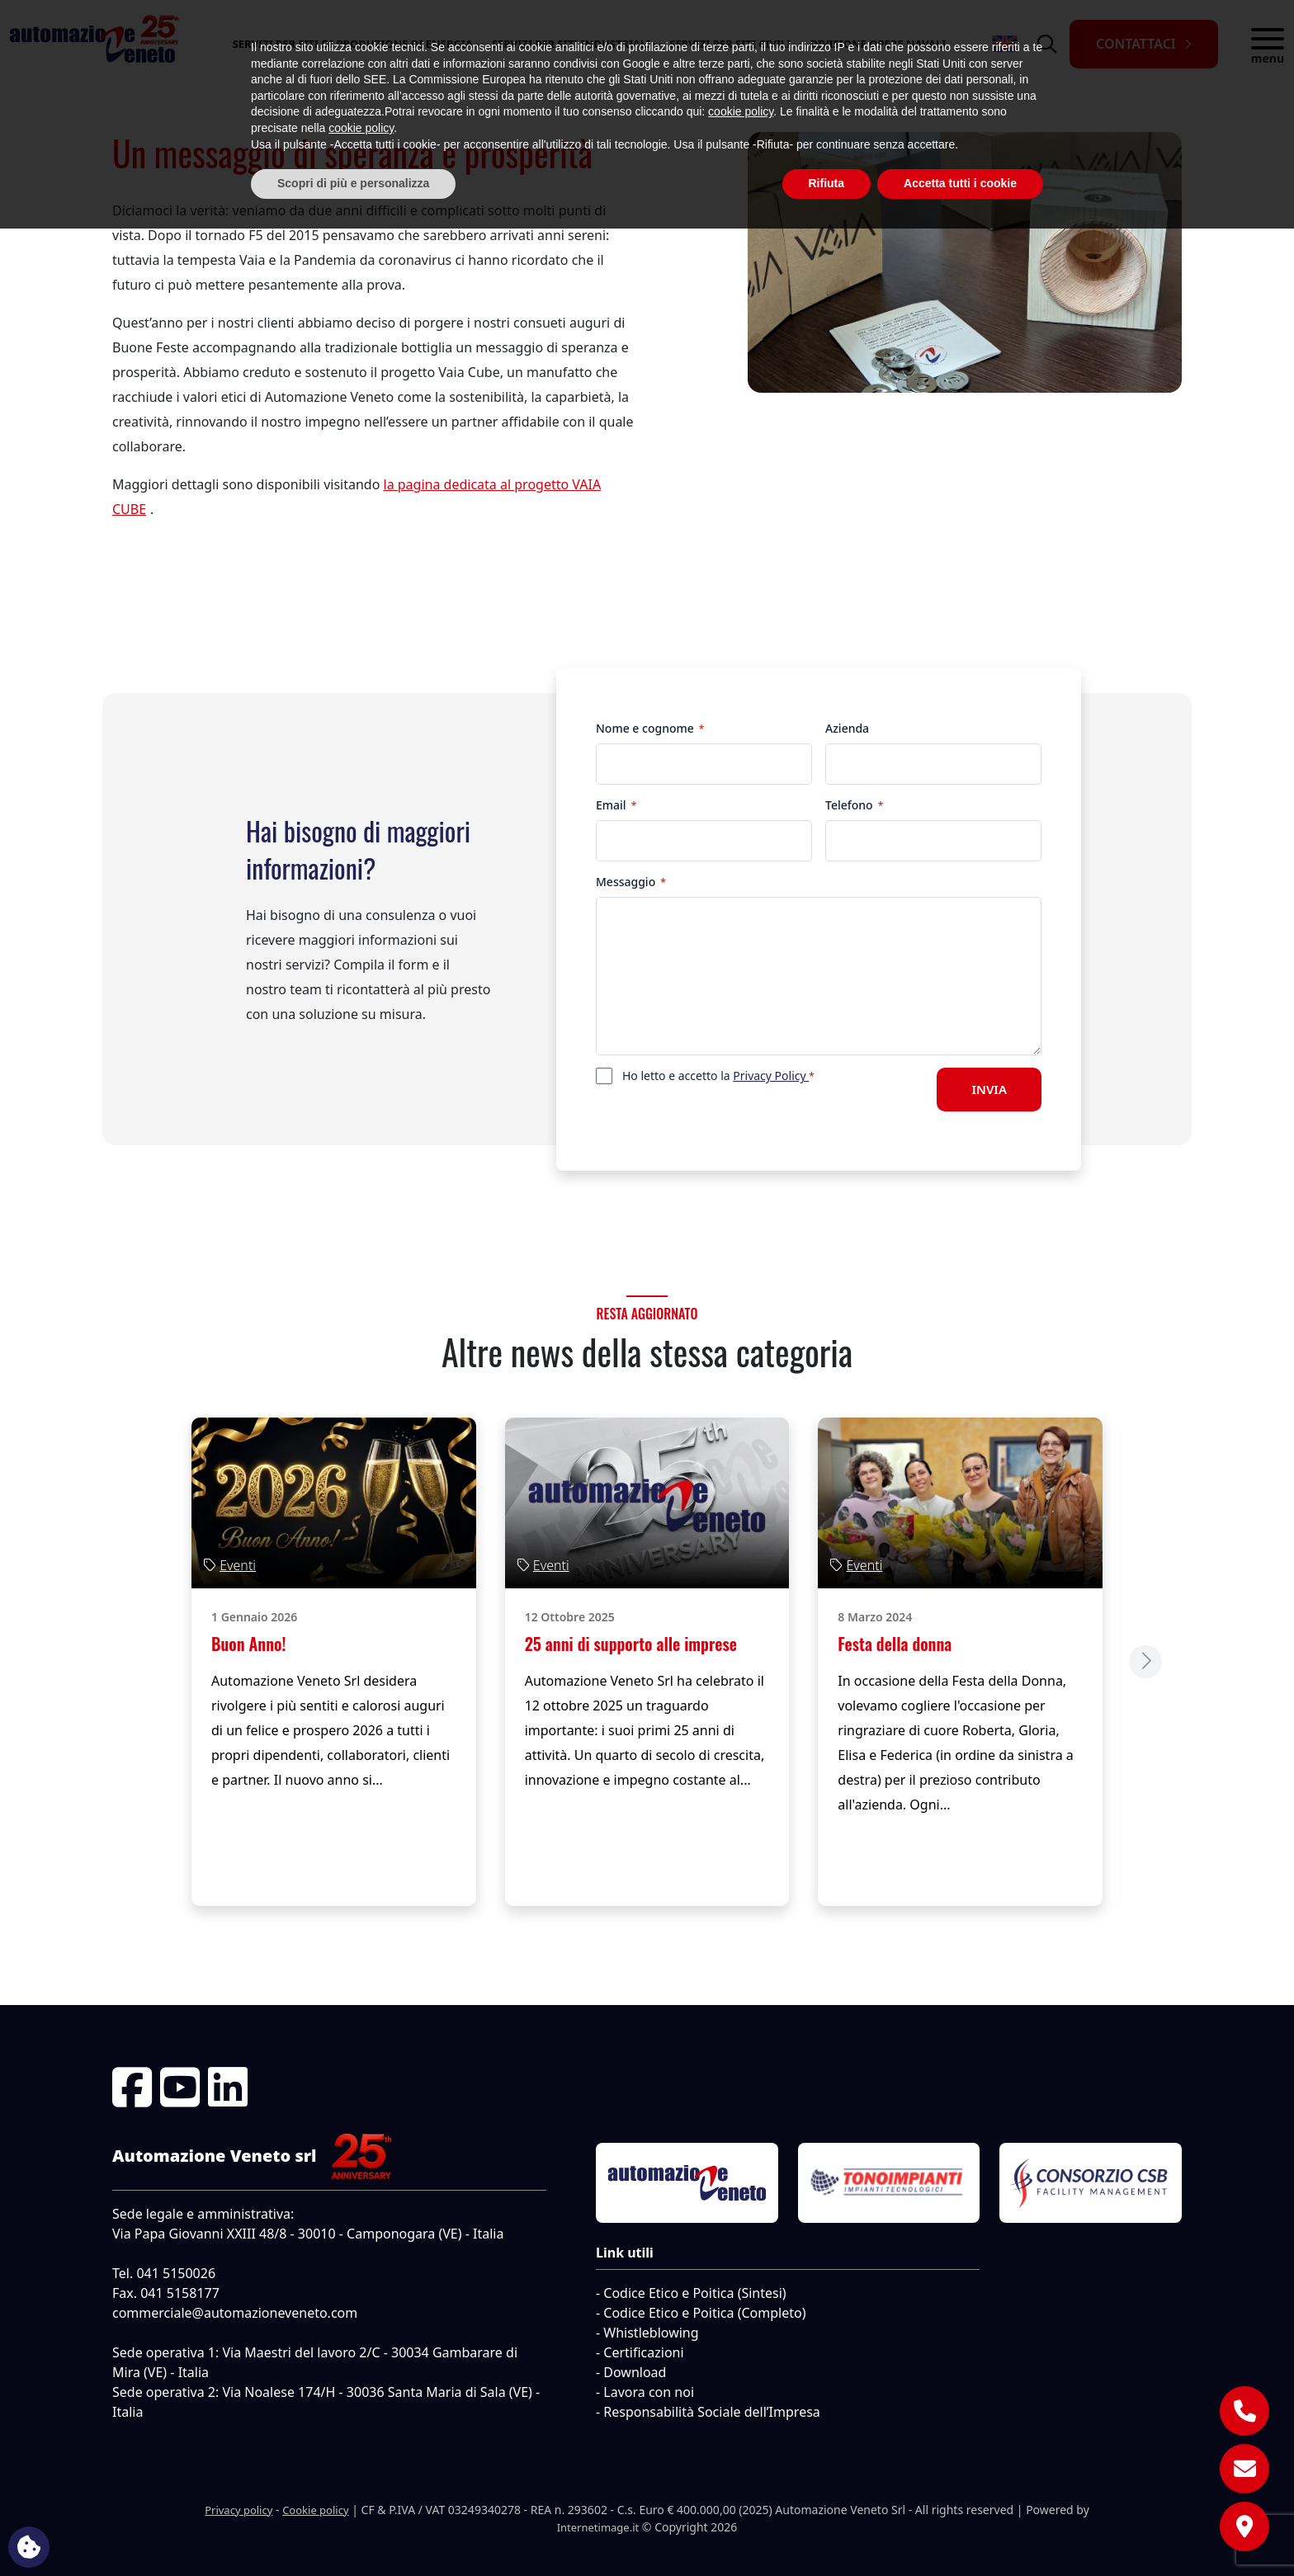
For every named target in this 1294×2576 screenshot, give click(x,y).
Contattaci (1136, 44)
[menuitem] (1004, 44)
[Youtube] (180, 2087)
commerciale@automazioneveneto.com (234, 2313)
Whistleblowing (650, 2333)
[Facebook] (132, 2087)
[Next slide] (1145, 1661)
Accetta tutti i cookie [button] (960, 2530)
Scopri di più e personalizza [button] (353, 2530)
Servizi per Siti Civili (730, 43)
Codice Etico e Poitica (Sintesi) (694, 2293)
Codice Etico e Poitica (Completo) (704, 2313)
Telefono (854, 805)
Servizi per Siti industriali (571, 43)
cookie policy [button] (740, 2459)
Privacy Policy (771, 1075)
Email (616, 805)
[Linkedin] (228, 2087)
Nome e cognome (650, 728)
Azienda (847, 728)
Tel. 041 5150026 (163, 2273)
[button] (1267, 44)
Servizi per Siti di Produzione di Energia (353, 43)
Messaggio (631, 881)
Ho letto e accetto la (718, 1075)
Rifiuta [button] (827, 2530)
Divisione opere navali (878, 43)
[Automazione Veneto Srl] (92, 44)
